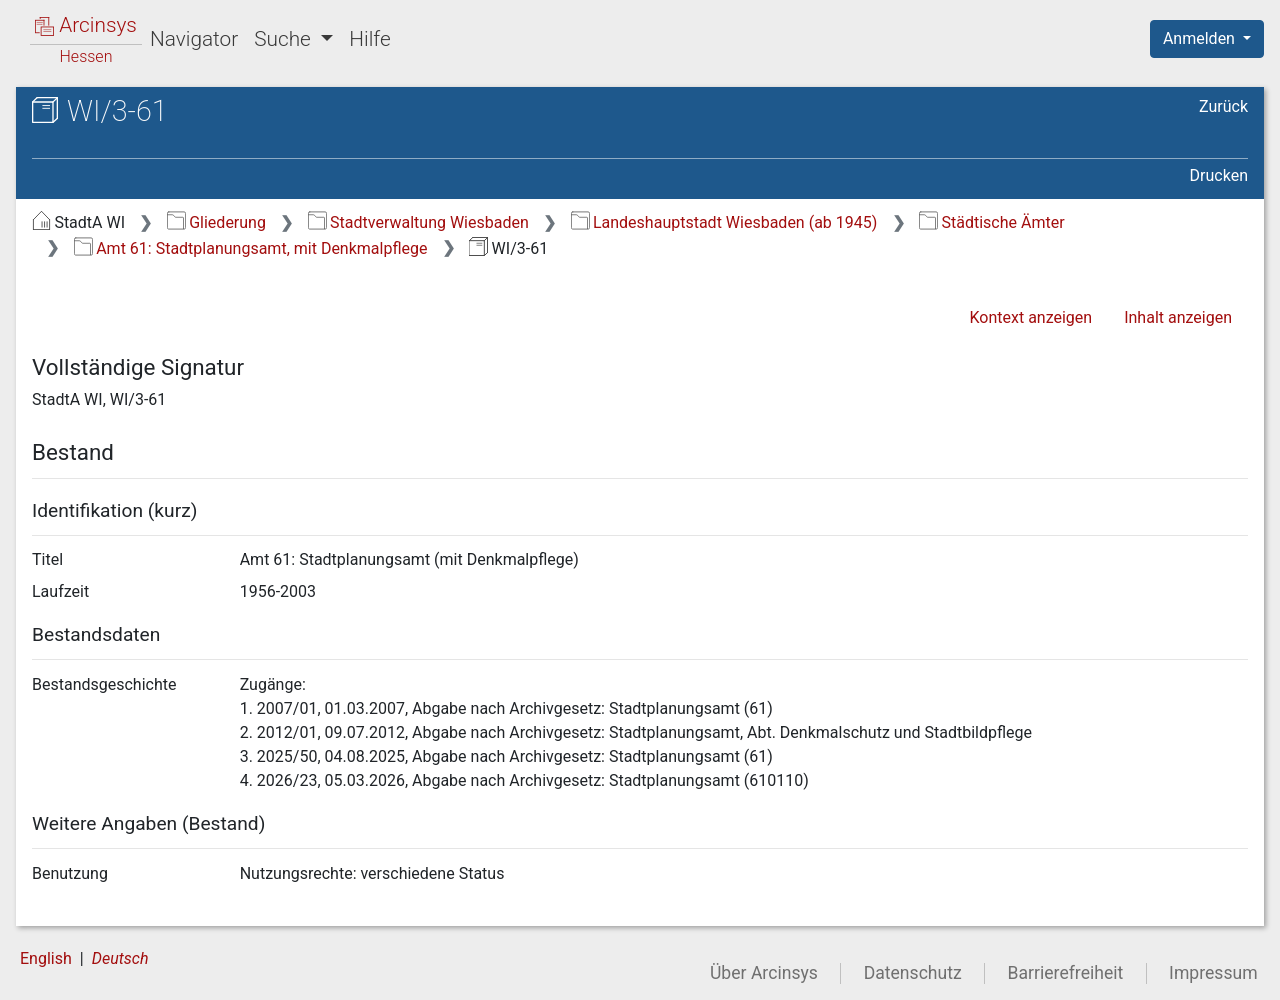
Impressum (1213, 973)
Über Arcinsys (764, 973)
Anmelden (1201, 38)
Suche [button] (285, 39)
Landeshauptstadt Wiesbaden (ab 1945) (724, 222)
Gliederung (216, 222)
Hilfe (369, 39)
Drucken (1219, 175)
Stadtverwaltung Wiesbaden (418, 222)
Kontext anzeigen (1030, 317)
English (46, 958)
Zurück (1223, 106)
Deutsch (120, 958)
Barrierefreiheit (1066, 973)
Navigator (194, 39)
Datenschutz (913, 973)
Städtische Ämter (991, 222)
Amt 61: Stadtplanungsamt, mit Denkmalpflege (251, 248)
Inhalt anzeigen (1178, 317)
